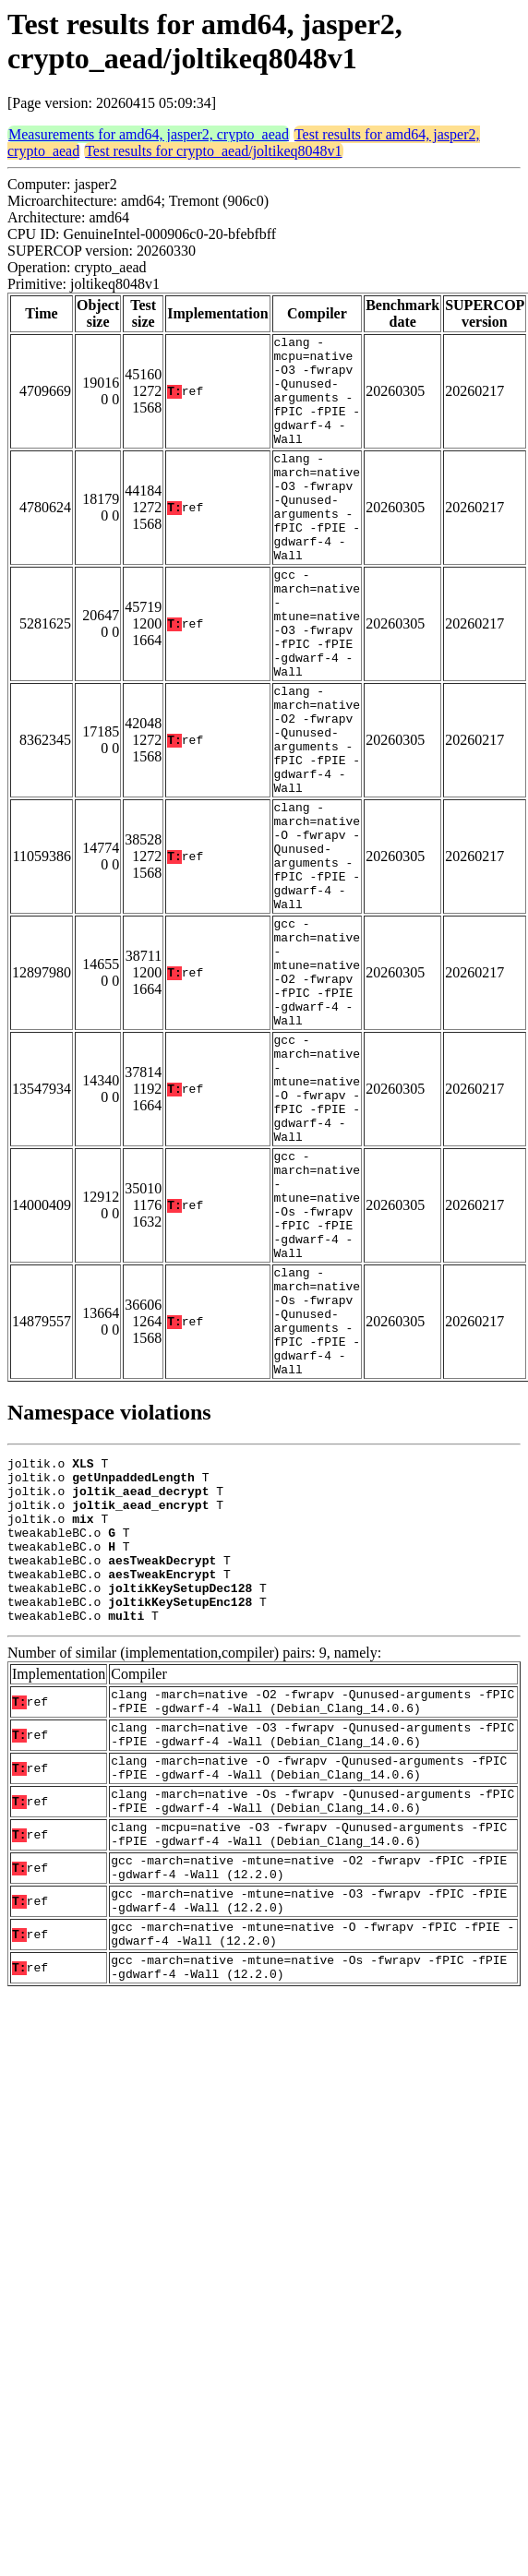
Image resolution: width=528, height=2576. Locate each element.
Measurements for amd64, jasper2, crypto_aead (148, 134)
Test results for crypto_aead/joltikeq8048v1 (213, 151)
